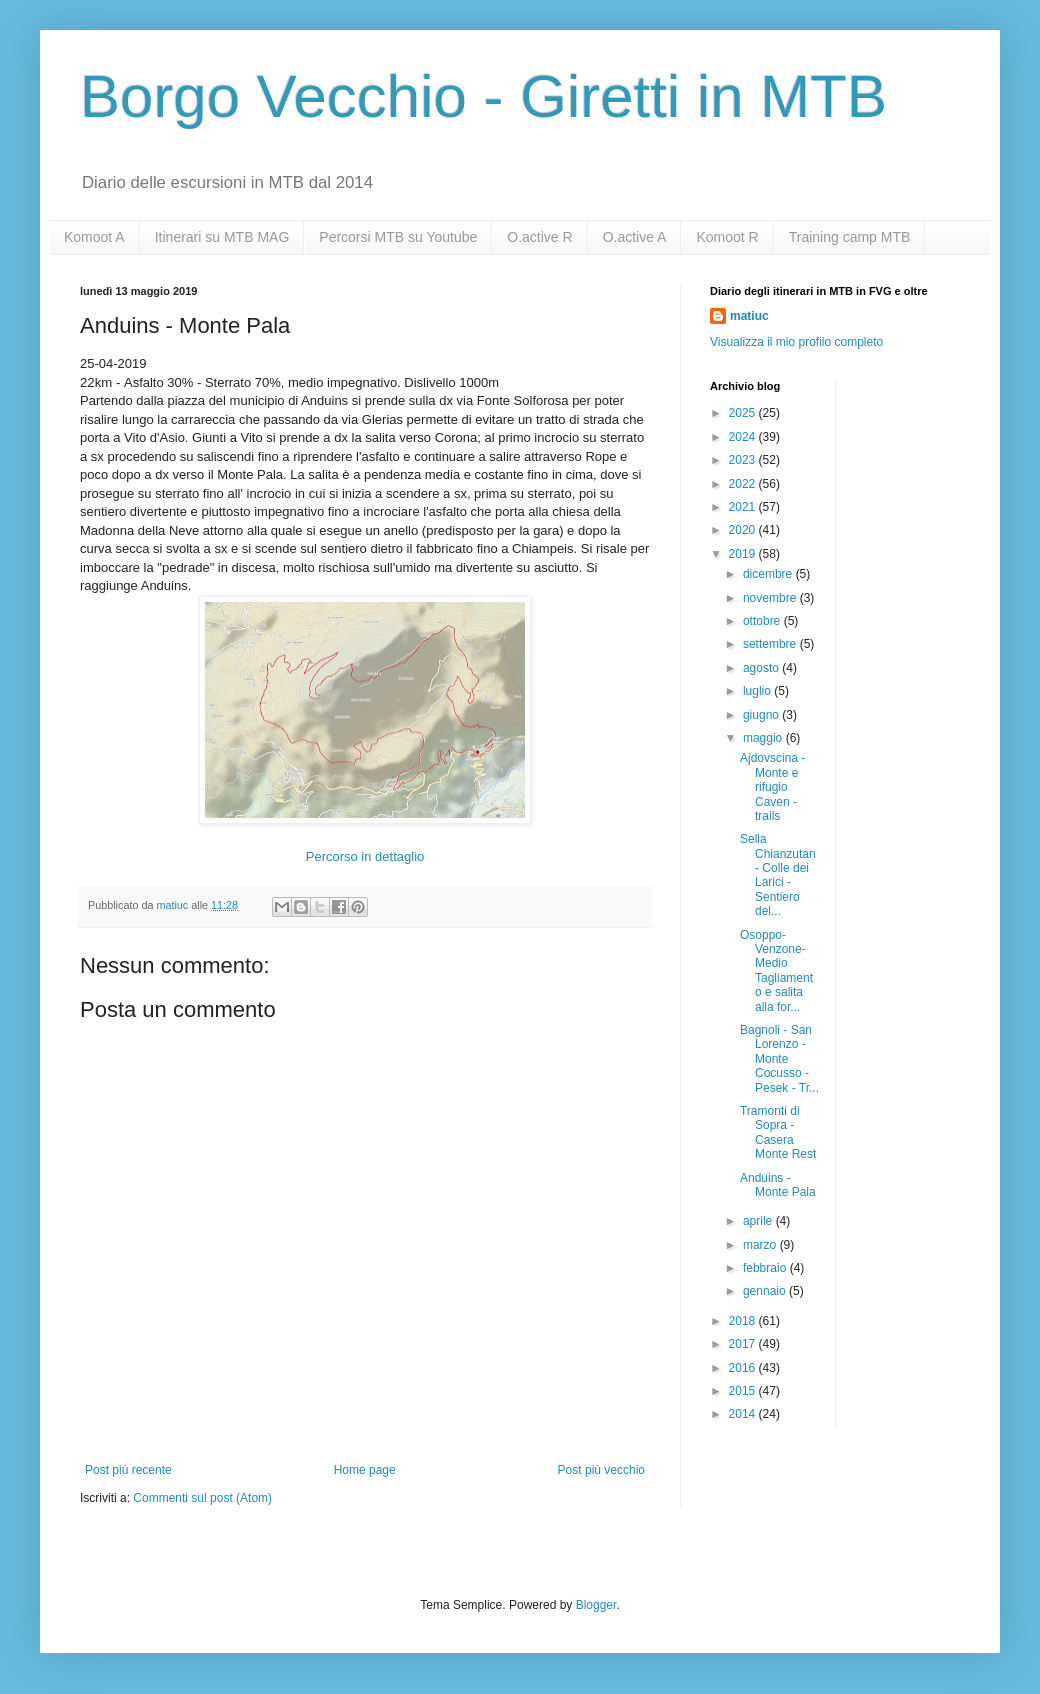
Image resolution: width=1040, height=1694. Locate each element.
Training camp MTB (850, 237)
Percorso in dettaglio (365, 856)
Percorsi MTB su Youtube (398, 237)
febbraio (766, 1268)
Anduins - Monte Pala (778, 1185)
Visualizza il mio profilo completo (796, 342)
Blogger (596, 1605)
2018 (744, 1321)
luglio (758, 691)
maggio (764, 738)
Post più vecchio (601, 1470)
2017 (744, 1344)
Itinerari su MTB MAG (222, 237)
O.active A (635, 237)
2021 (744, 507)
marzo (761, 1245)
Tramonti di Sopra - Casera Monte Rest (778, 1132)
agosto (762, 668)
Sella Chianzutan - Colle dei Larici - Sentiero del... (778, 875)
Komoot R (727, 237)
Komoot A (94, 237)
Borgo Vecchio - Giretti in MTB (483, 96)
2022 (744, 484)
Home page (365, 1470)
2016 (744, 1368)
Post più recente (128, 1470)
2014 (744, 1414)
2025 (744, 413)
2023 (744, 460)
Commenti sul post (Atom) (202, 1498)
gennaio (766, 1291)
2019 (744, 554)
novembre (771, 598)
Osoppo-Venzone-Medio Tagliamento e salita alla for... (776, 971)
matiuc (749, 316)
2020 (744, 530)
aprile (759, 1221)
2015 (744, 1391)
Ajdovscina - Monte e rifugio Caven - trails (772, 787)
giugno (762, 715)
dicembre (769, 574)
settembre (771, 644)
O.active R (539, 237)
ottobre (763, 621)
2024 (744, 437)
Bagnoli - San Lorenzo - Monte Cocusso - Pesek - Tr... (779, 1059)
